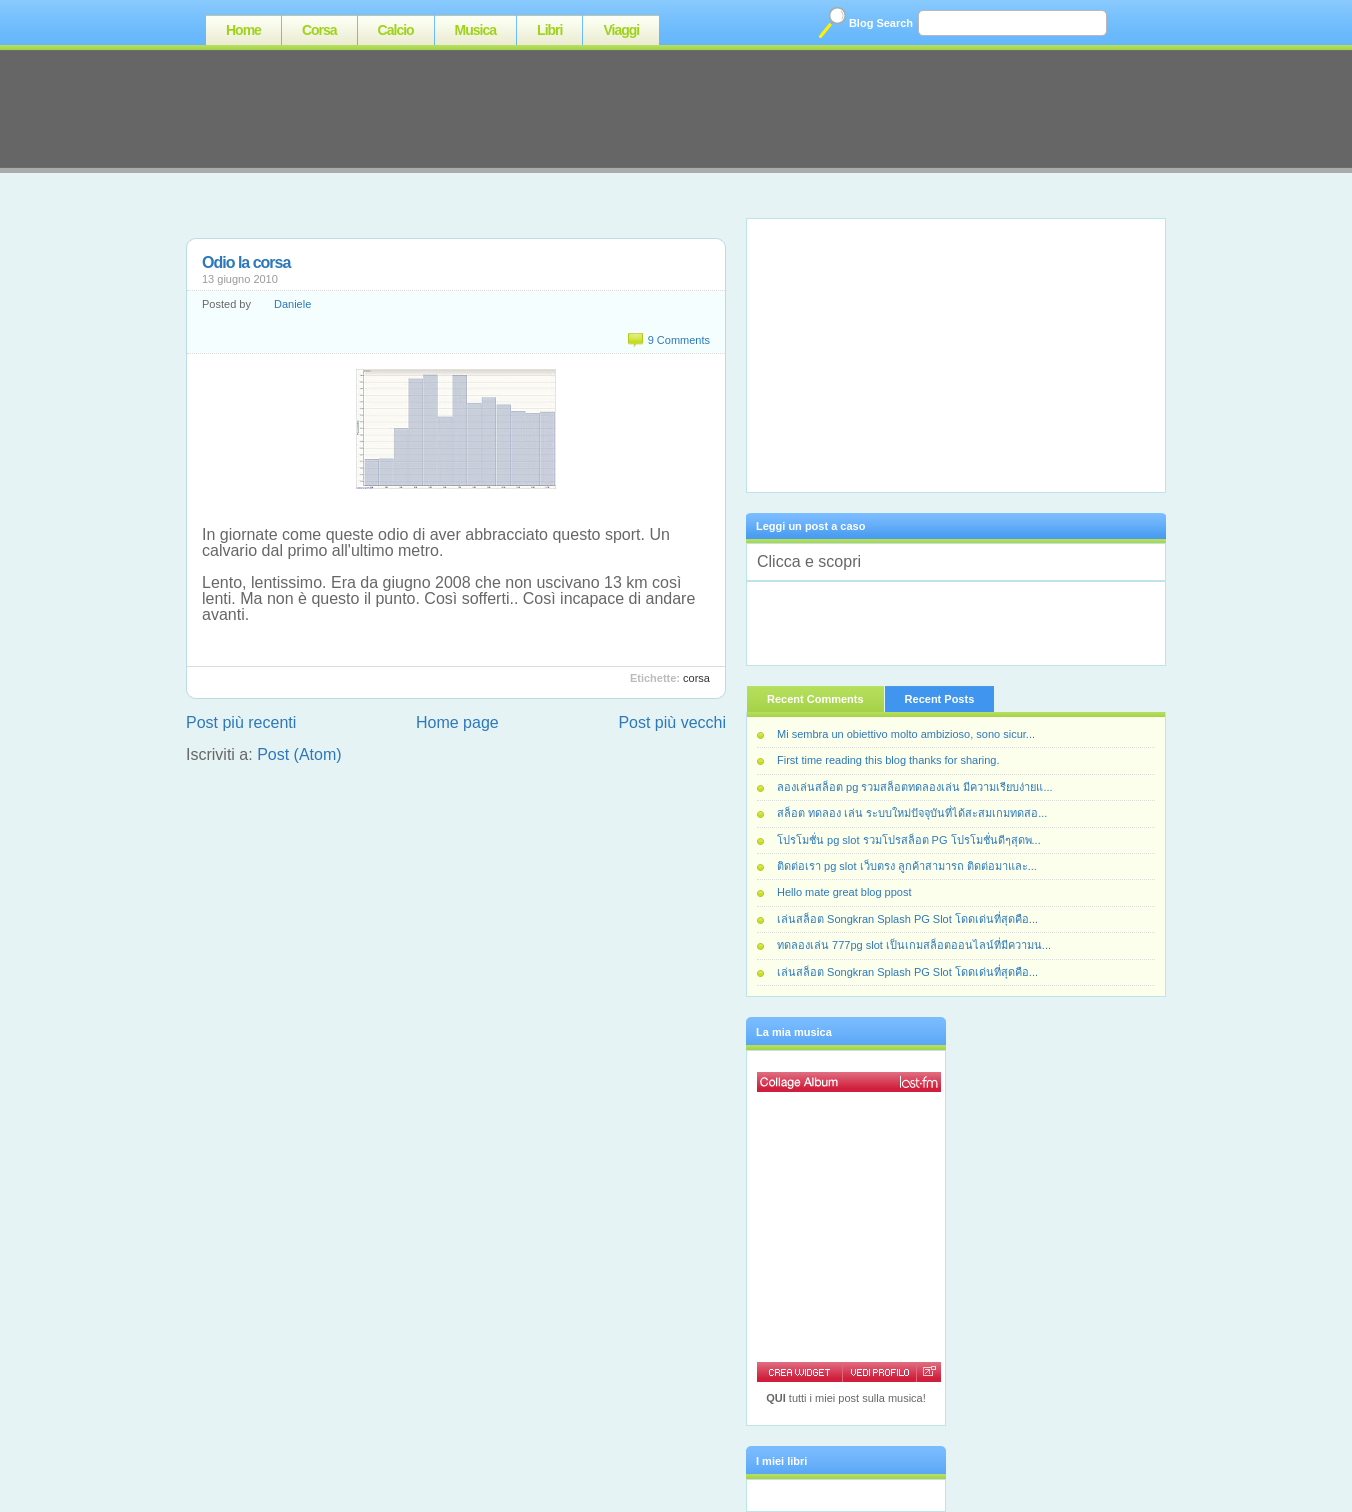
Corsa (319, 30)
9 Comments (679, 340)
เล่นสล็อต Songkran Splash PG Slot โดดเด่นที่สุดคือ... (907, 919)
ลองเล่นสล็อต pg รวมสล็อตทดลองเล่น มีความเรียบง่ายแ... (915, 787)
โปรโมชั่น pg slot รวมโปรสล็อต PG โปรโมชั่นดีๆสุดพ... (909, 840)
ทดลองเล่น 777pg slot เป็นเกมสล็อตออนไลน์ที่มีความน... (914, 945)
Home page (457, 722)
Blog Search (881, 23)
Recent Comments (815, 699)
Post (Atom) (299, 754)
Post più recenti (241, 722)
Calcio (396, 30)
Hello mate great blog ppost (844, 892)
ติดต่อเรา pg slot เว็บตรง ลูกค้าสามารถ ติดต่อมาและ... (907, 866)
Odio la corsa (246, 262)
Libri (549, 30)
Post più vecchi (672, 722)
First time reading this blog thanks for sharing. (888, 760)
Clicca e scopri (809, 561)
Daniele (292, 304)
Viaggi (621, 30)
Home (243, 30)
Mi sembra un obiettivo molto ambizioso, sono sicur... (906, 734)
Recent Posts (940, 699)
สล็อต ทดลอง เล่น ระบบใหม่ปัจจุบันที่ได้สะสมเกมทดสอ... (912, 813)
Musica (475, 30)
